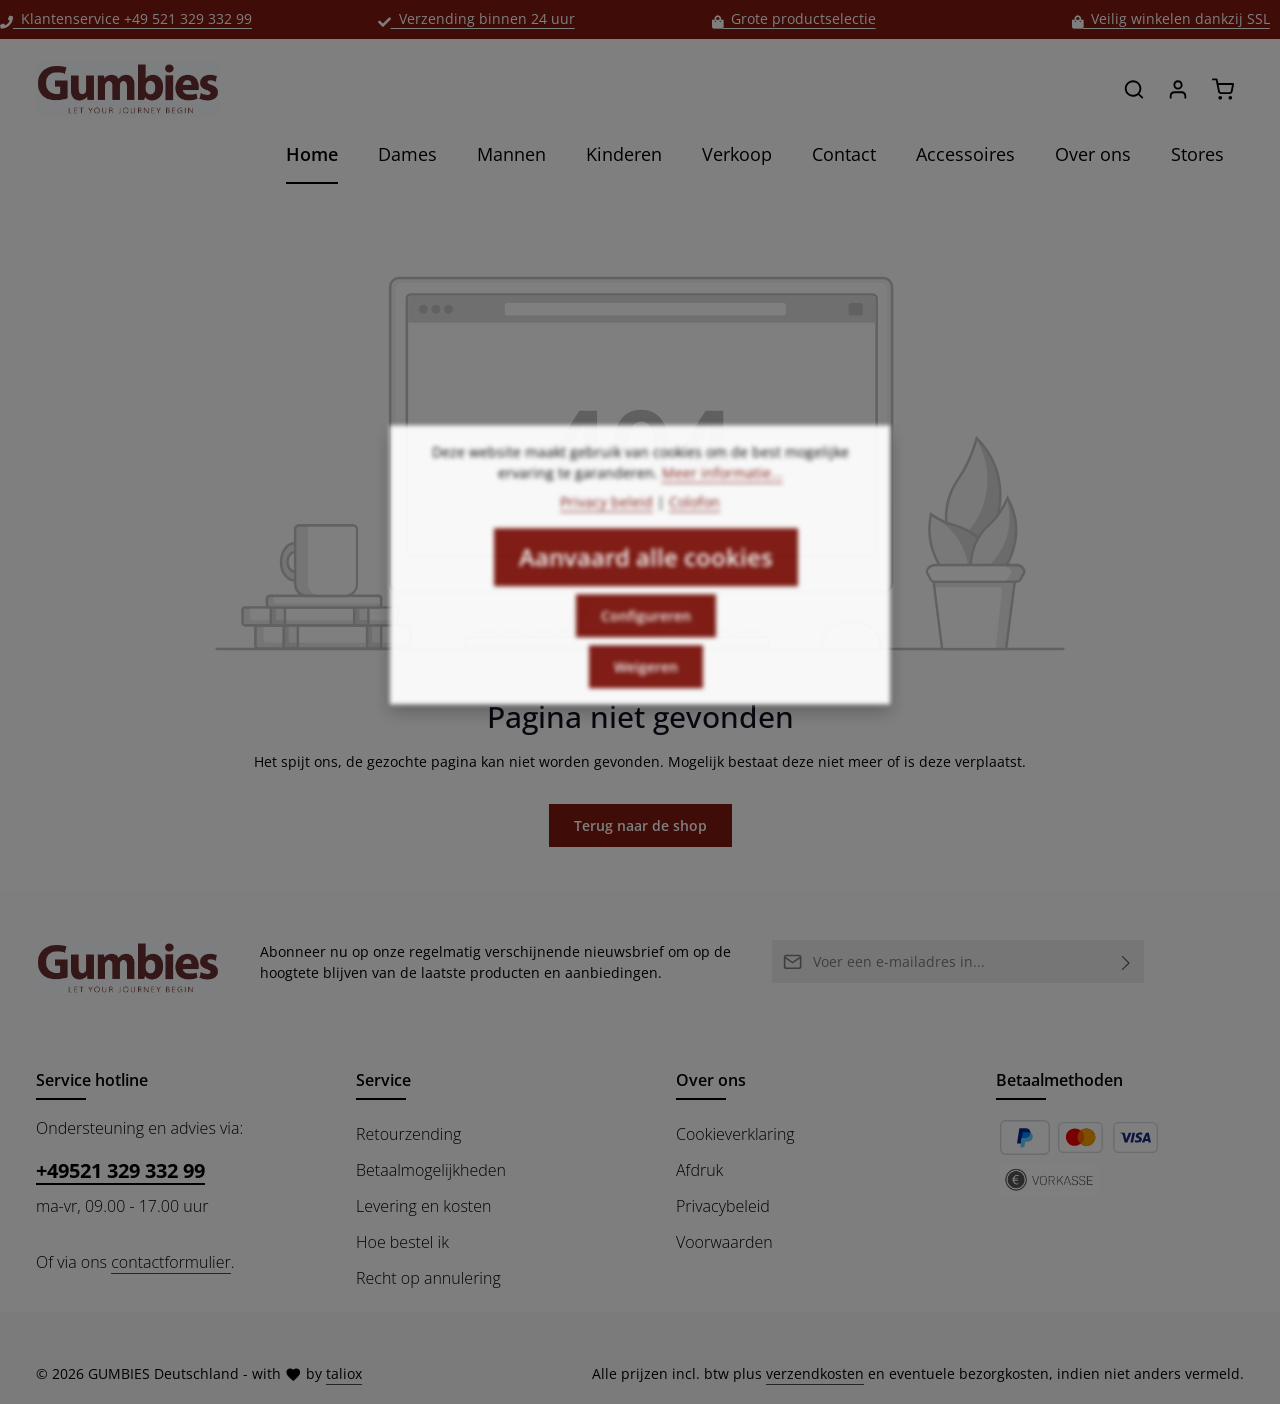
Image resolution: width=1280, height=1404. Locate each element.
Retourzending (408, 1134)
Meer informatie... (722, 498)
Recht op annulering (428, 1278)
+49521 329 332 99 (120, 1170)
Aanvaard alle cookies (646, 582)
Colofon (694, 527)
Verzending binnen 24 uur (476, 18)
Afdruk (699, 1170)
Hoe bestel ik (402, 1242)
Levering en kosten (423, 1206)
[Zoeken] (1134, 89)
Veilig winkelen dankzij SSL (1171, 18)
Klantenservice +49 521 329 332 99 (126, 18)
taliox (344, 1373)
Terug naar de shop (640, 825)
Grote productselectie (794, 18)
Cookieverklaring (735, 1134)
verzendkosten (815, 1373)
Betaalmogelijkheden (431, 1170)
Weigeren (646, 692)
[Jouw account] (1178, 89)
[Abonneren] (1126, 961)
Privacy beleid (606, 527)
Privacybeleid (723, 1206)
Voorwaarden (724, 1242)
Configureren (646, 641)
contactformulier (170, 1262)
